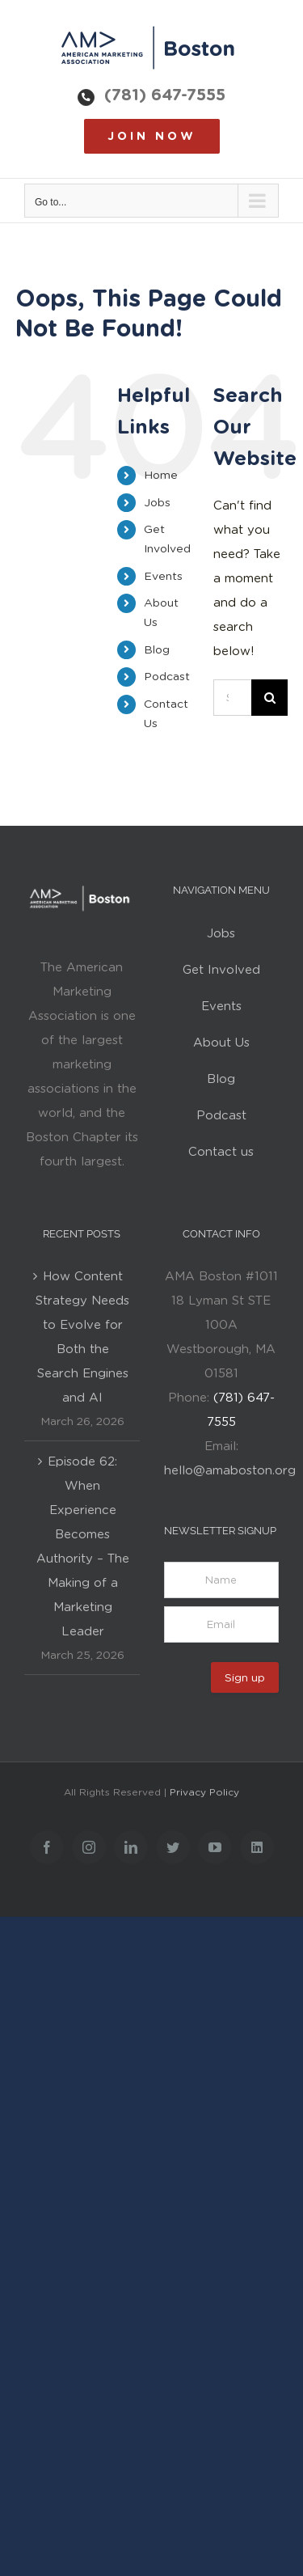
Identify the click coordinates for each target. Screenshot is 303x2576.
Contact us (221, 1151)
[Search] (269, 697)
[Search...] (232, 697)
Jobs (157, 502)
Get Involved (221, 969)
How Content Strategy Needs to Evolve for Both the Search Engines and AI (82, 1337)
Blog (157, 649)
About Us (221, 1042)
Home (161, 474)
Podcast (167, 676)
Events (163, 575)
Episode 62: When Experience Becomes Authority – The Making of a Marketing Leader (82, 1546)
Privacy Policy (204, 1792)
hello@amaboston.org (230, 1470)
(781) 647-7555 (164, 94)
